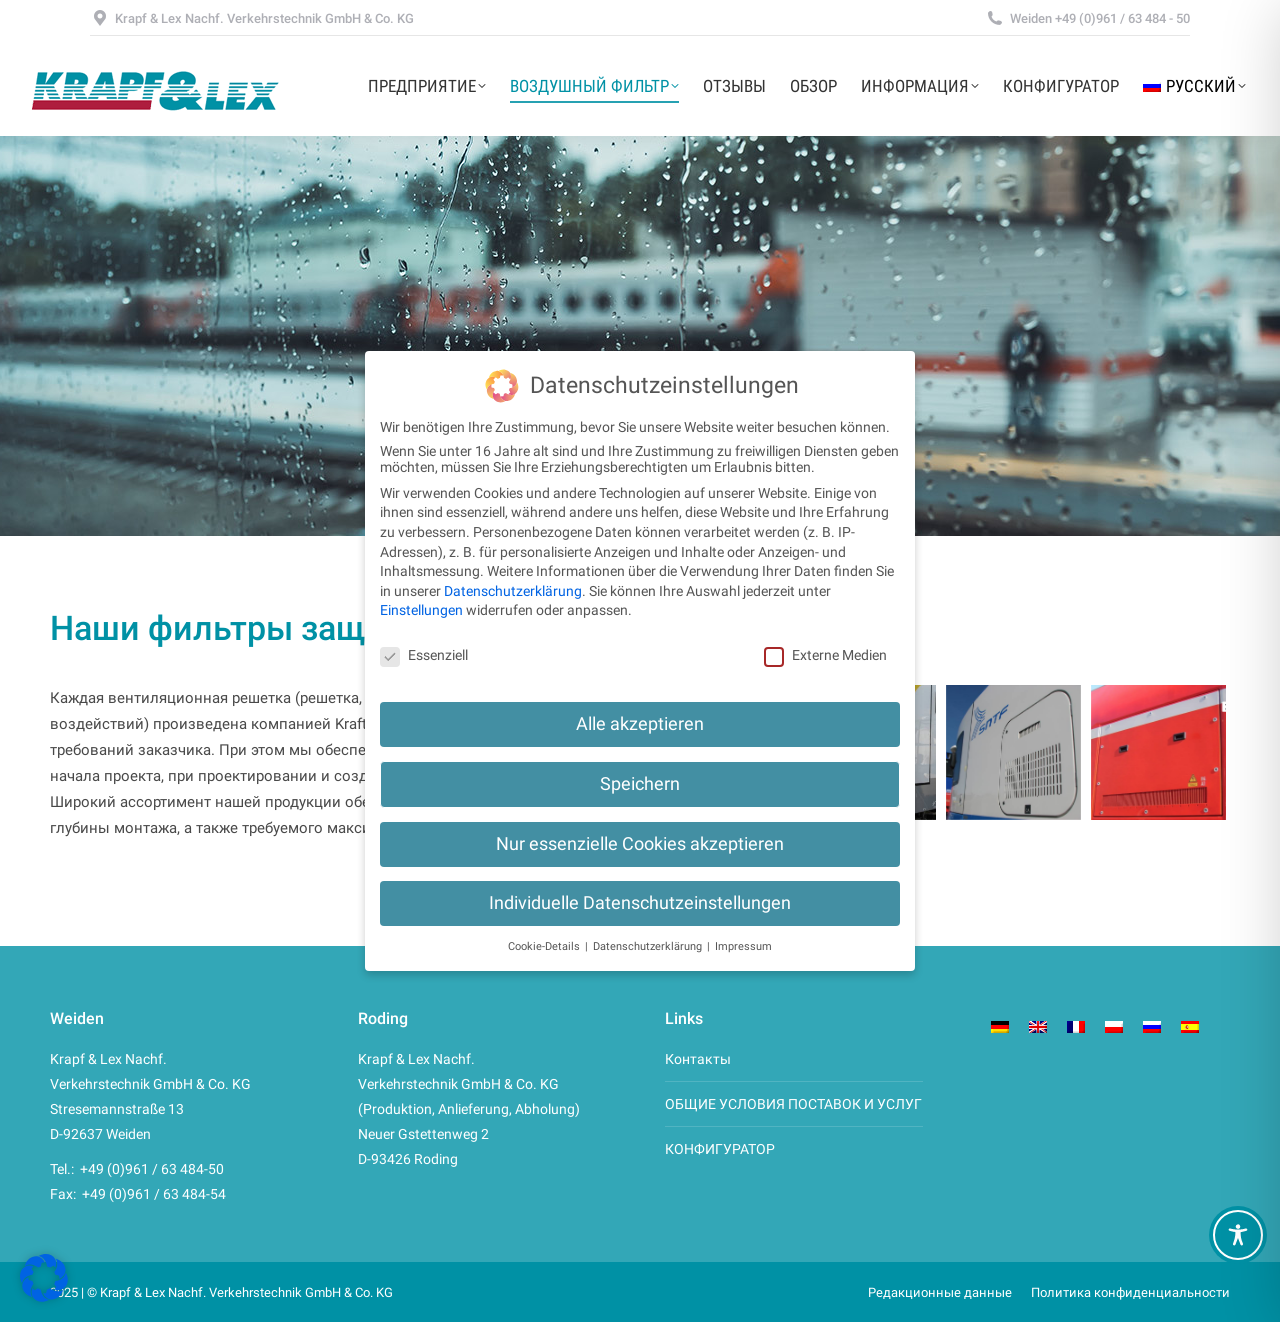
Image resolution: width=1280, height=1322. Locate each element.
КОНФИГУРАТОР (720, 1149)
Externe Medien (825, 655)
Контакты (698, 1059)
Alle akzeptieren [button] (640, 724)
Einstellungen (421, 610)
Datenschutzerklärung (513, 591)
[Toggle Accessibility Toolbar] (1238, 1235)
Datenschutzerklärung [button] (649, 946)
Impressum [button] (743, 946)
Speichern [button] (640, 784)
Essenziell (424, 655)
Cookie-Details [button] (545, 946)
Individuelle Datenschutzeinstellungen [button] (640, 903)
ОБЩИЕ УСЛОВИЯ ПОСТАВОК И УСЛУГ (793, 1104)
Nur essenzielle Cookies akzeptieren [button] (640, 844)
